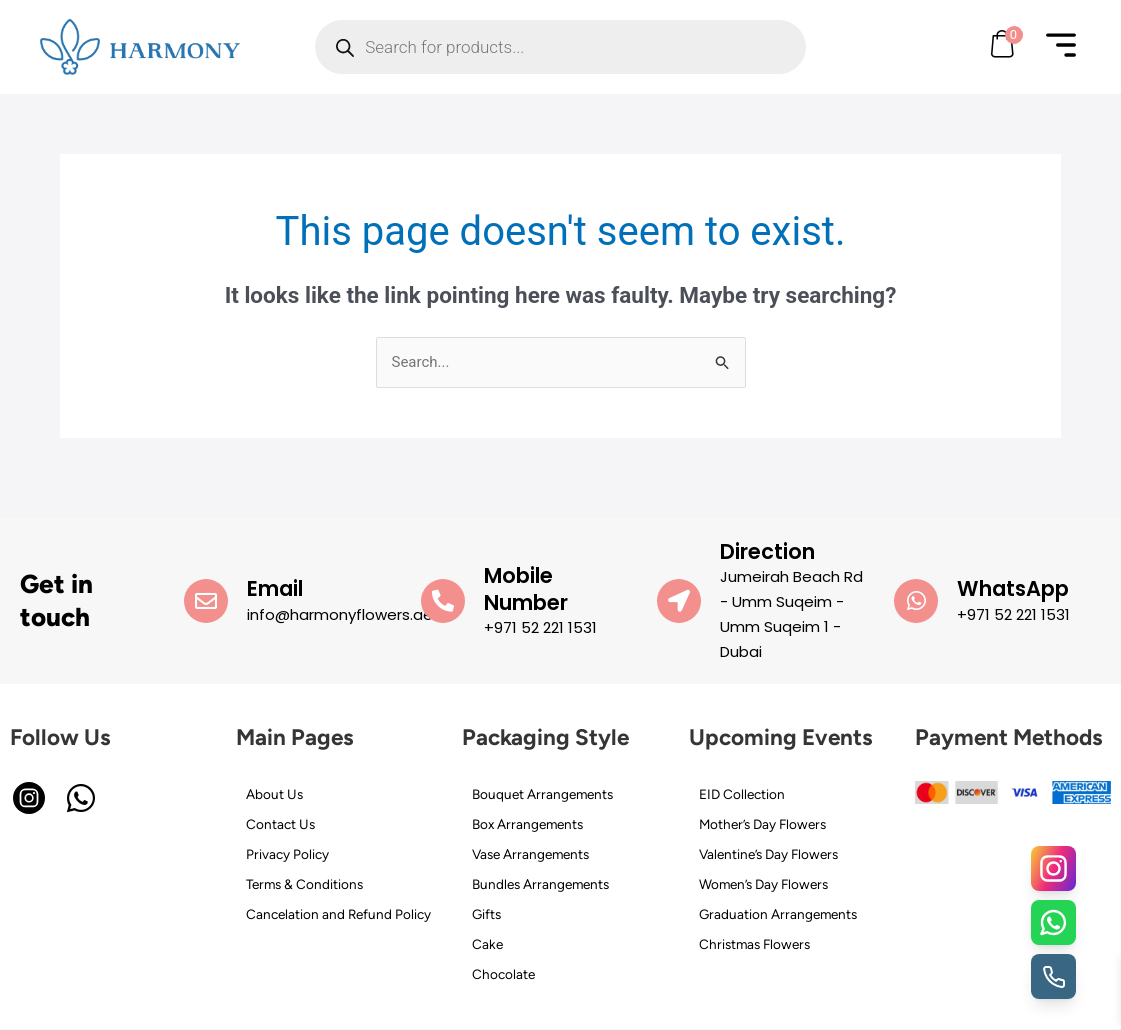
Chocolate (503, 974)
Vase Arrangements (530, 854)
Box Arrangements (527, 824)
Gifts (486, 914)
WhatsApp (1013, 588)
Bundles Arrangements (540, 884)
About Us (274, 794)
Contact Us (280, 824)
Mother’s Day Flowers (762, 824)
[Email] (206, 601)
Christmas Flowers (754, 944)
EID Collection (742, 794)
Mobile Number (526, 589)
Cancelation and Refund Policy (338, 914)
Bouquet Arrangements (542, 794)
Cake (487, 944)
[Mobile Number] (443, 601)
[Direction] (679, 601)
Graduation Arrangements (778, 914)
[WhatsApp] (916, 601)
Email (275, 588)
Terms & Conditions (304, 884)
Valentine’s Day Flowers (768, 854)
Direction (767, 551)
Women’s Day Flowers (763, 884)
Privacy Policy (287, 854)
